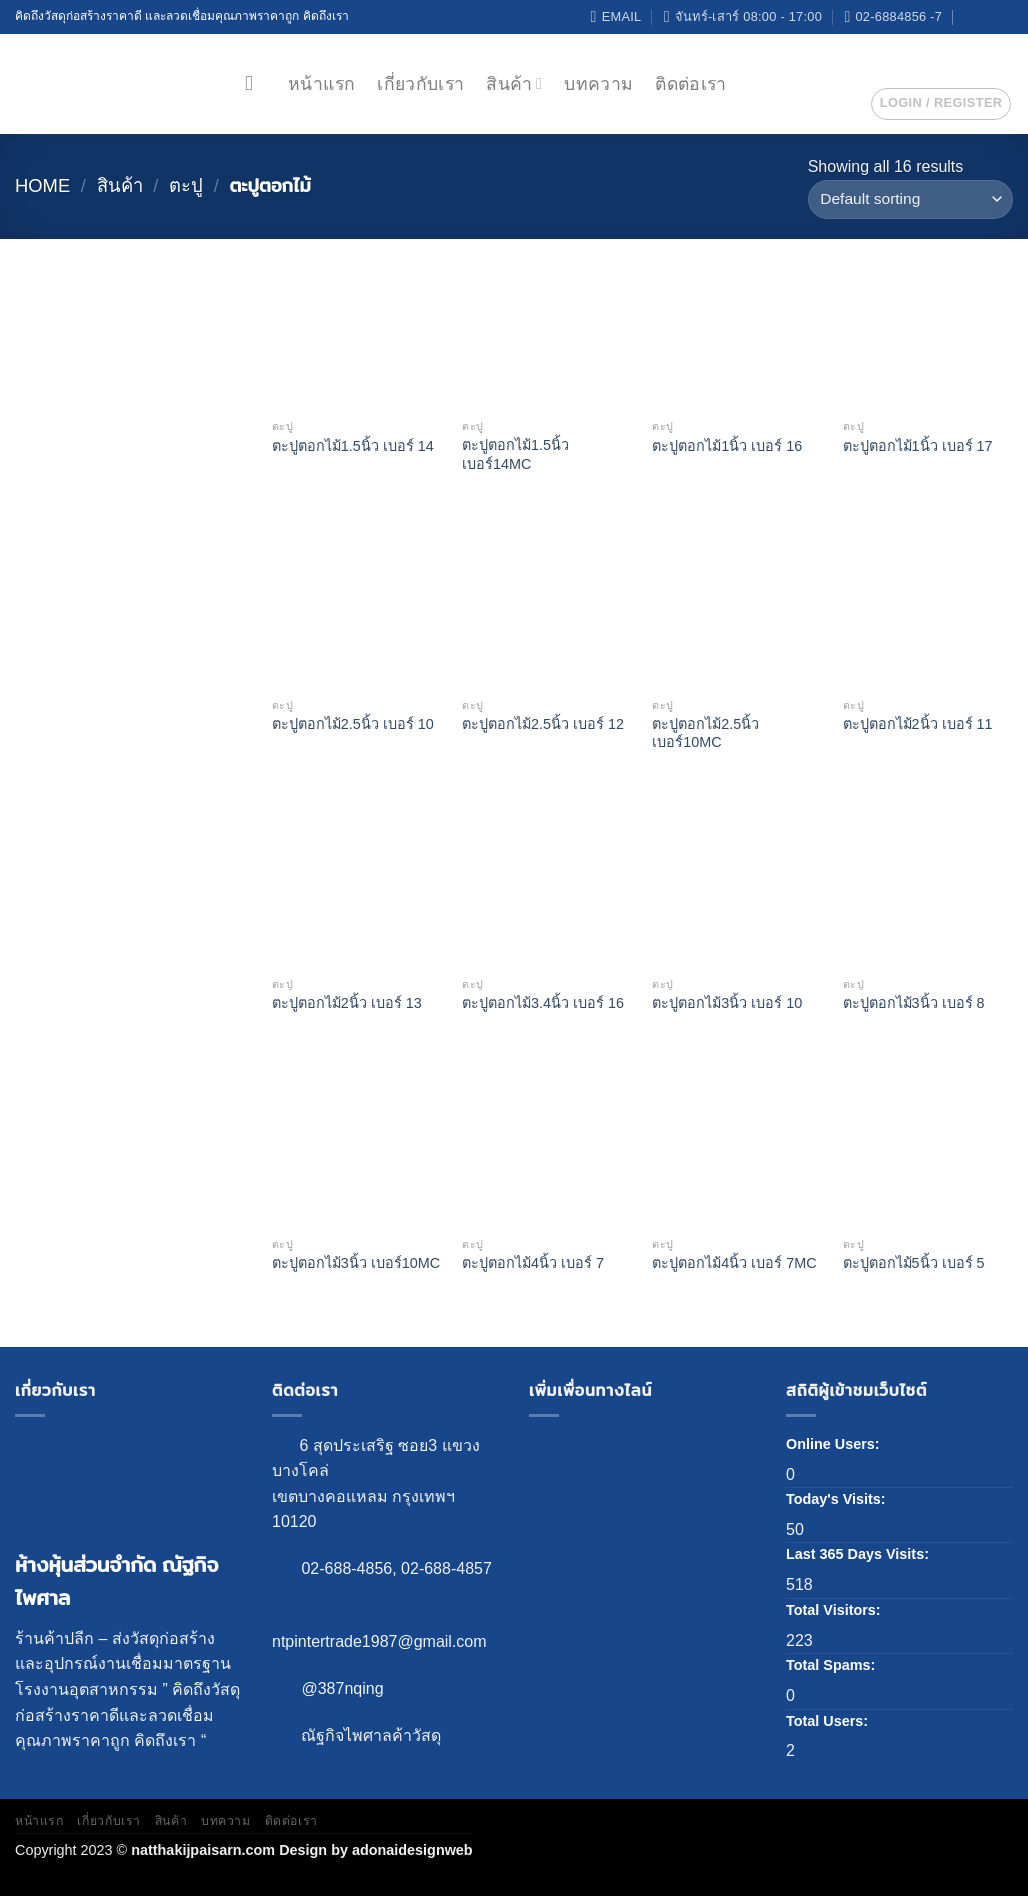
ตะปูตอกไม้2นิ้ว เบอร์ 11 (918, 724)
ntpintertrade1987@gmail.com (379, 1641)
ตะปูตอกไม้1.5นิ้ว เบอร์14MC (515, 454)
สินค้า (514, 84)
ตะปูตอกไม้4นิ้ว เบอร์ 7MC (734, 1263)
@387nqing (342, 1688)
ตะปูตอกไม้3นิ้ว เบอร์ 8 (914, 1003)
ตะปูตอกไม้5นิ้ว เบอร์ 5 (914, 1263)
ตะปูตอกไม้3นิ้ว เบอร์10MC (356, 1263)
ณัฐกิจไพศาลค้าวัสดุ (371, 1735)
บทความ (598, 84)
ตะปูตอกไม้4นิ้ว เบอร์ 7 (533, 1263)
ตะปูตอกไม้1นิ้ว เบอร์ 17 (918, 446)
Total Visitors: (835, 1610)
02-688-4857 (446, 1568)
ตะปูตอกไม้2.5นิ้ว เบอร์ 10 (353, 724)
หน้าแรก (321, 84)
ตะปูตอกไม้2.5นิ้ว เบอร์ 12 (543, 724)
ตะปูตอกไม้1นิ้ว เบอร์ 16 (727, 446)
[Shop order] (910, 199)
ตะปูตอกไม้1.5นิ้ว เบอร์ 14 (353, 446)
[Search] (255, 83)
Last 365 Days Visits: (859, 1554)
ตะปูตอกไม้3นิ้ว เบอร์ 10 (727, 1003)
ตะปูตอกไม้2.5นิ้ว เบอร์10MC (705, 733)
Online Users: (835, 1444)
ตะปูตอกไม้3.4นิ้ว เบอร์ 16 (543, 1003)
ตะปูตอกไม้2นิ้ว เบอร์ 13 (347, 1003)
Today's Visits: (838, 1499)
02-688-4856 (346, 1568)
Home (42, 185)
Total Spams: (832, 1665)
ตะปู (186, 185)
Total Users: (829, 1721)
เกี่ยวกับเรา (420, 84)
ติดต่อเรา (690, 84)
